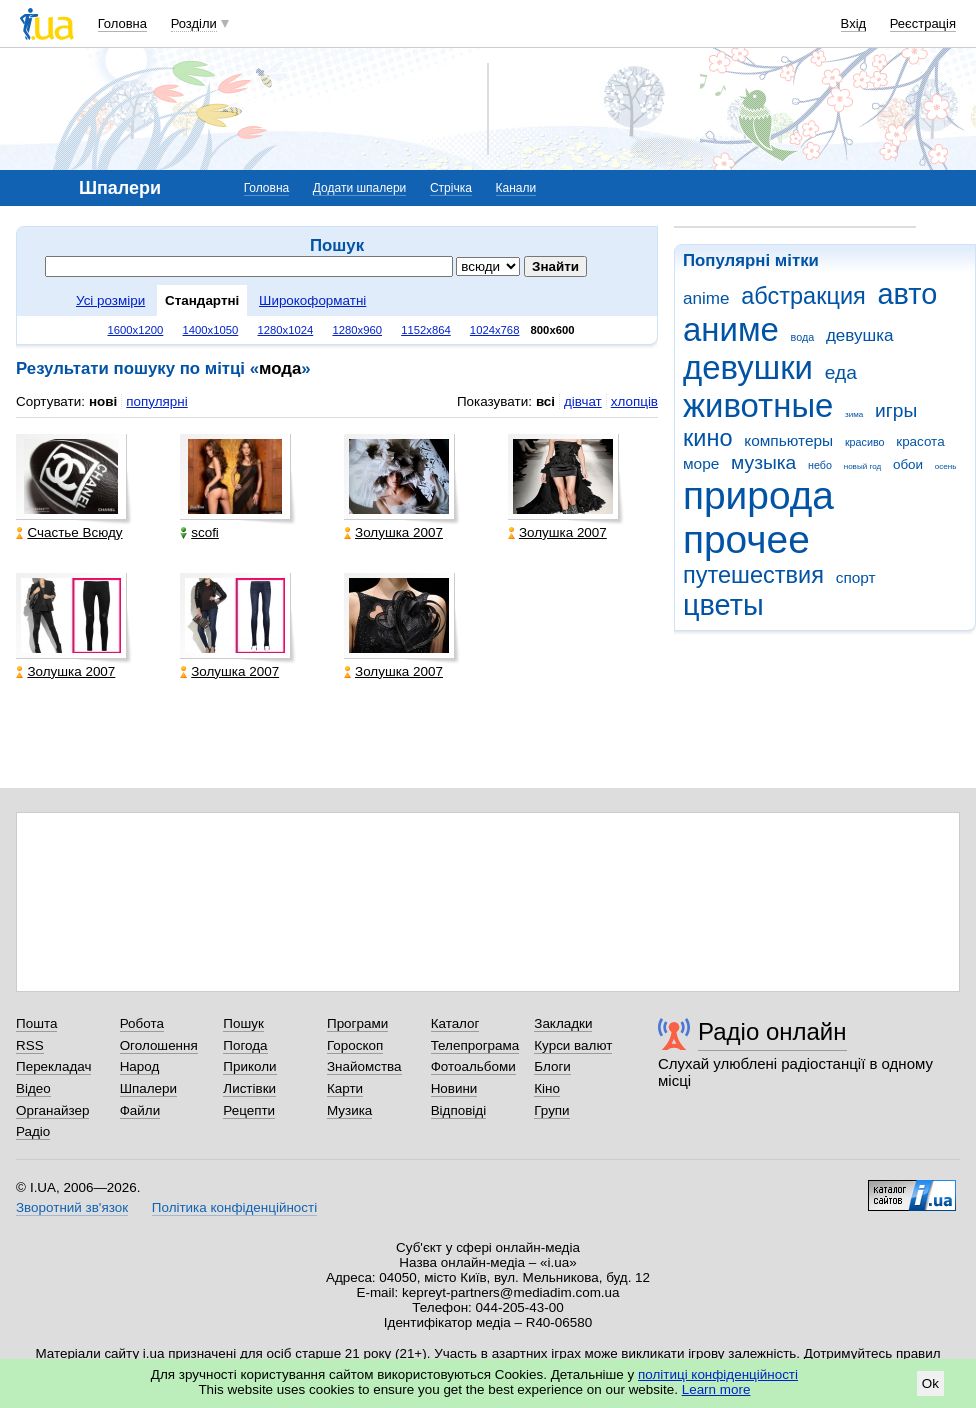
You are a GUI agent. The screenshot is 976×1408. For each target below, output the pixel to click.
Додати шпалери (359, 188)
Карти (345, 1088)
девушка (860, 335)
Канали (516, 188)
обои (908, 464)
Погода (245, 1045)
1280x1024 (285, 330)
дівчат (583, 401)
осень (946, 466)
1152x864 (426, 330)
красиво (865, 442)
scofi (199, 532)
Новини (454, 1088)
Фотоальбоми (473, 1066)
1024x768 (495, 330)
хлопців (634, 401)
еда (841, 372)
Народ (140, 1066)
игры (896, 410)
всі (545, 401)
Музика (349, 1110)
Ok (930, 1383)
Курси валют (573, 1045)
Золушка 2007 (393, 532)
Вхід (854, 23)
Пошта (36, 1023)
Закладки (563, 1023)
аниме (731, 329)
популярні (156, 401)
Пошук (243, 1023)
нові (103, 401)
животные (758, 405)
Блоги (552, 1066)
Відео (33, 1088)
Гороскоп (355, 1045)
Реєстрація (923, 23)
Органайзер (52, 1110)
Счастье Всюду (69, 532)
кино (708, 438)
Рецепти (249, 1110)
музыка (763, 462)
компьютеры (788, 440)
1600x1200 (136, 330)
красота (920, 441)
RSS (30, 1045)
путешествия (753, 575)
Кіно (547, 1088)
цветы (723, 605)
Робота (142, 1023)
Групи (551, 1110)
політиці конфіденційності (718, 1374)
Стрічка (451, 188)
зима (854, 414)
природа (758, 495)
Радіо (33, 1131)
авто (908, 294)
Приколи (249, 1066)
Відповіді (459, 1110)
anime (706, 298)
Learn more (716, 1389)
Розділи (194, 23)
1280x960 (357, 330)
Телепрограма (475, 1045)
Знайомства (364, 1066)
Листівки (249, 1088)
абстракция (803, 296)
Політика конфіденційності (234, 1207)
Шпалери (148, 1088)
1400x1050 (210, 330)
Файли (140, 1110)
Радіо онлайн (772, 1031)
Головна (122, 23)
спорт (856, 577)
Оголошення (159, 1045)
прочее (746, 539)
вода (803, 337)
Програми (357, 1023)
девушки (748, 367)
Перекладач (53, 1066)
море (701, 463)
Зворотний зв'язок (72, 1207)
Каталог (455, 1023)
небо (820, 465)
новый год (862, 466)
